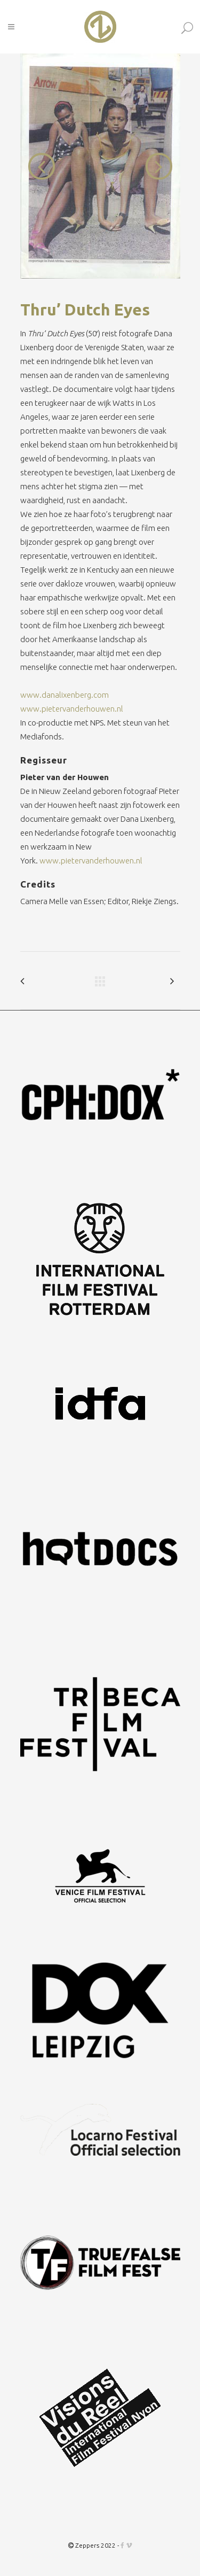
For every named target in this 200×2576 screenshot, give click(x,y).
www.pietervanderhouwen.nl (71, 708)
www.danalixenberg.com (64, 694)
